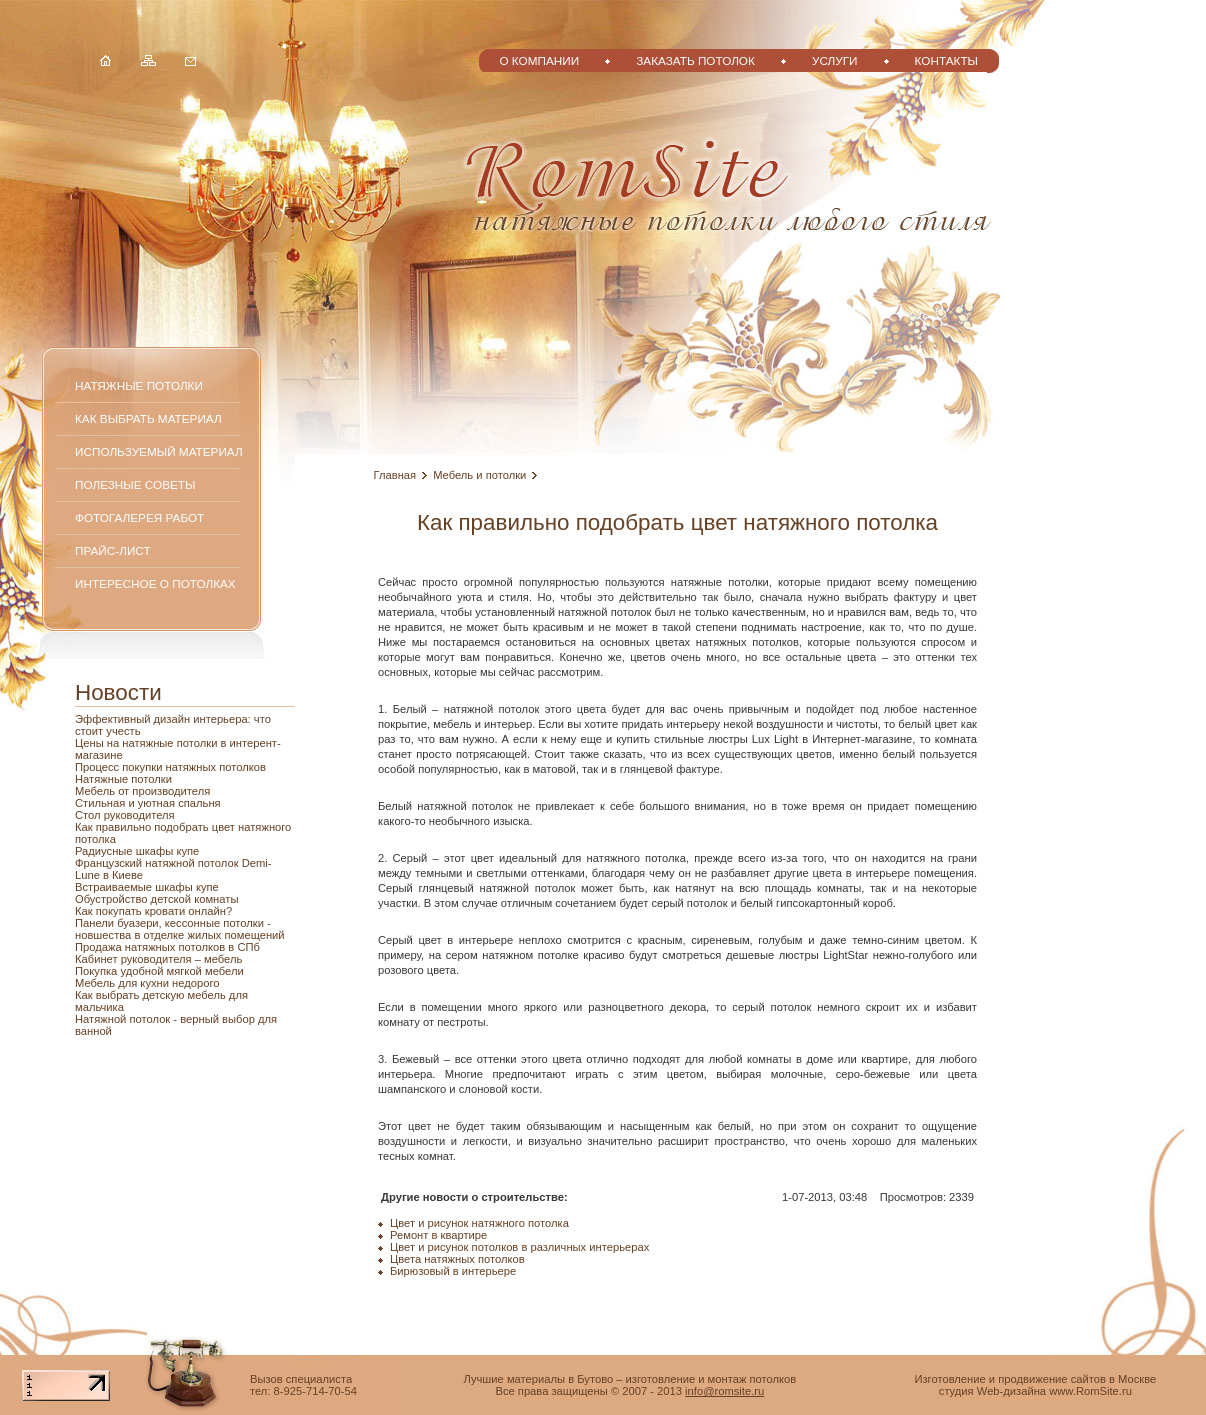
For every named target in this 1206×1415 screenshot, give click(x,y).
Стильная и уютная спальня (148, 803)
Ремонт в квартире (438, 1235)
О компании (539, 60)
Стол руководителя (125, 815)
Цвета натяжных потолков (457, 1259)
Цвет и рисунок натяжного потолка (479, 1223)
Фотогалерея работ (139, 517)
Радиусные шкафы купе (137, 851)
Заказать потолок (695, 60)
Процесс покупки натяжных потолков (170, 767)
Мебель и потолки (479, 475)
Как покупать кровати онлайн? (153, 911)
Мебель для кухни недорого (147, 983)
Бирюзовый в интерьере (453, 1271)
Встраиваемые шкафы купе (147, 887)
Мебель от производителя (142, 791)
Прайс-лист (113, 550)
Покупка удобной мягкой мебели (159, 971)
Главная (395, 475)
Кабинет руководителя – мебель (158, 959)
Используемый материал (159, 451)
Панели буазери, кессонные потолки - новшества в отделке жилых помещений (180, 929)
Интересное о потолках (155, 583)
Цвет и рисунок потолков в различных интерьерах (519, 1247)
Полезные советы (135, 484)
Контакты (946, 60)
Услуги (835, 60)
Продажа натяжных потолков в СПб (167, 947)
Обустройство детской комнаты (156, 899)
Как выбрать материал (148, 418)
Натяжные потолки (139, 385)
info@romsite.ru (724, 1391)
